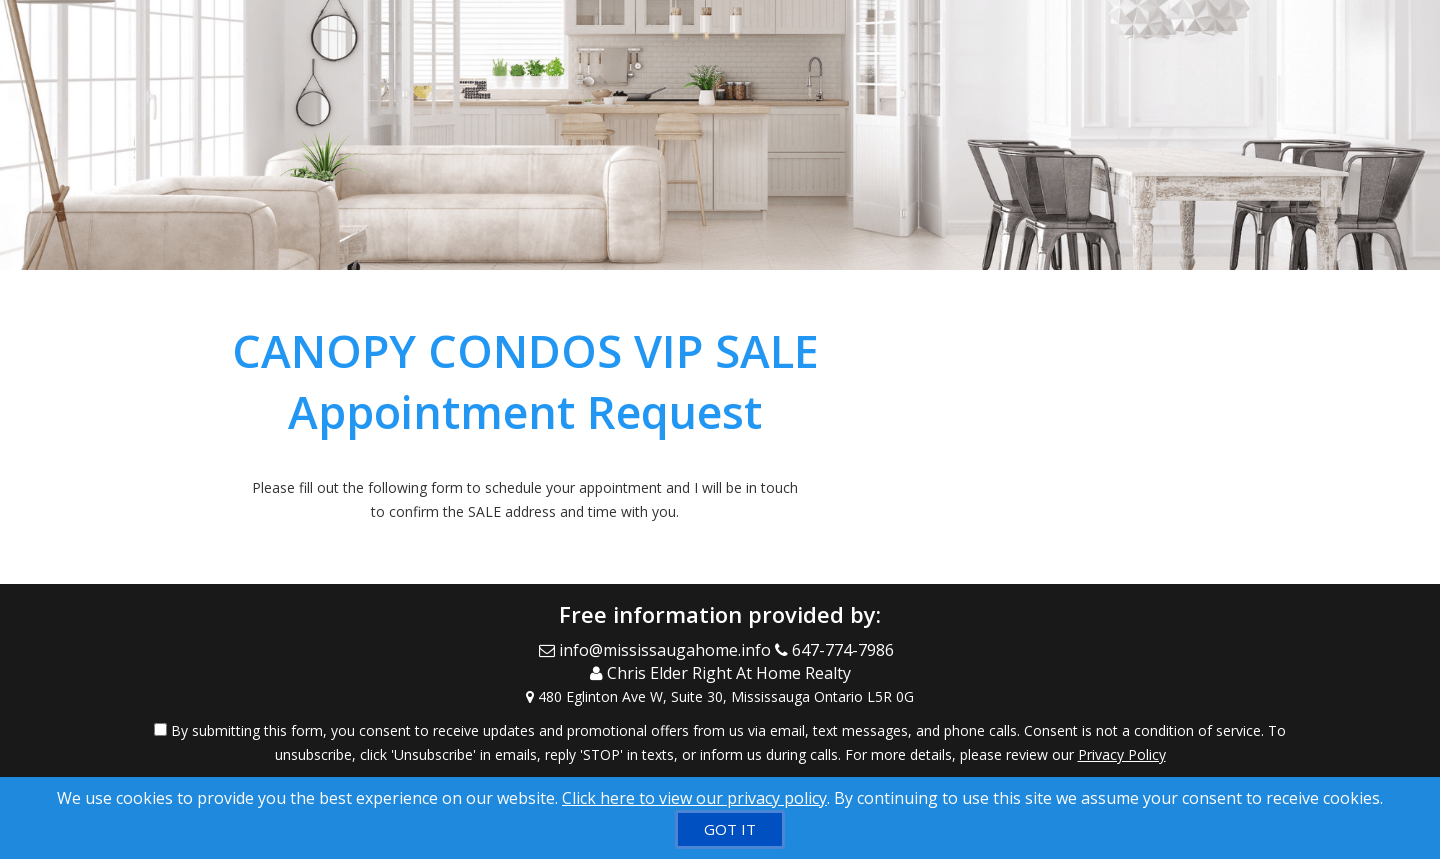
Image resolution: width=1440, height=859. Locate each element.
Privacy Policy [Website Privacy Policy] (1122, 754)
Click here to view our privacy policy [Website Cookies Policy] (694, 798)
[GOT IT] (730, 829)
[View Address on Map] (720, 697)
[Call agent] (838, 650)
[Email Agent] (657, 650)
